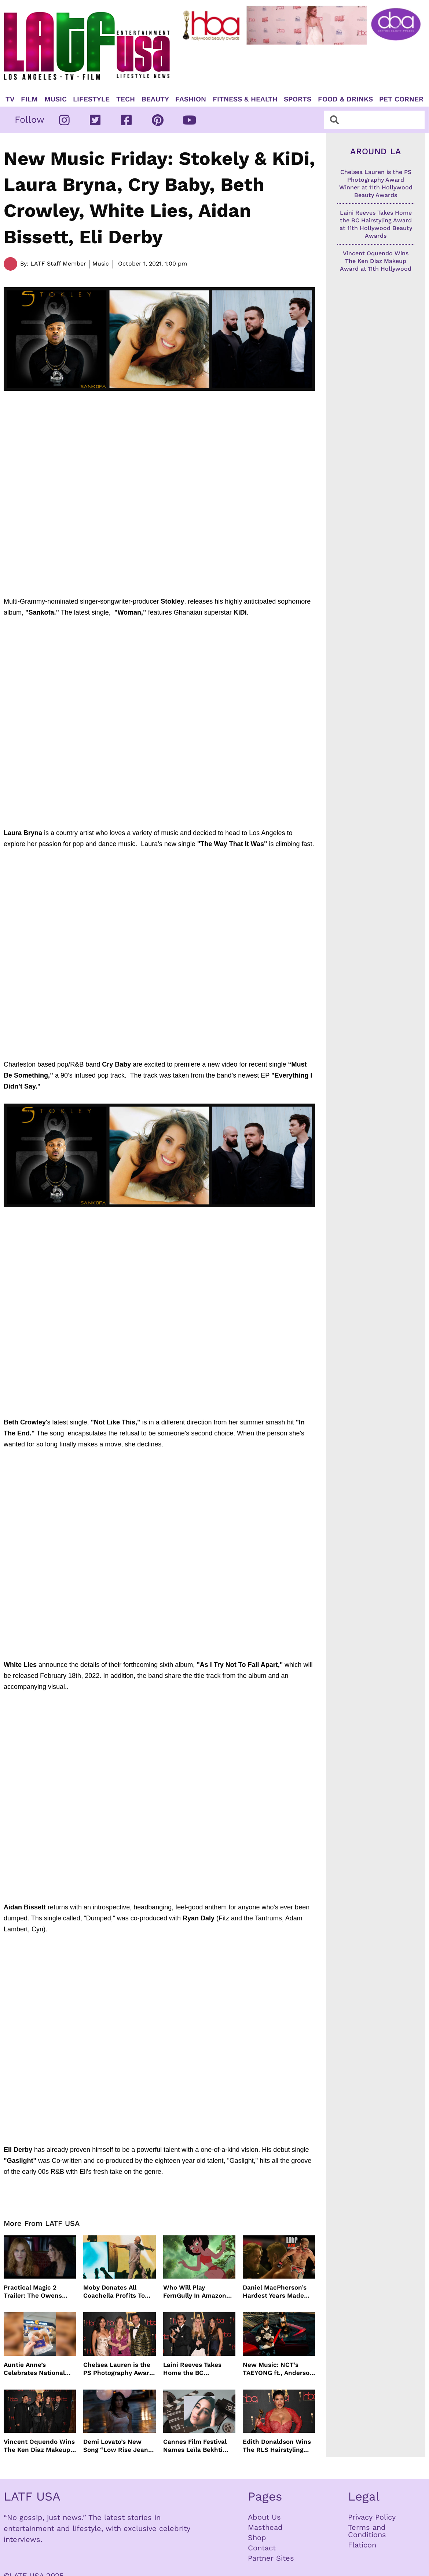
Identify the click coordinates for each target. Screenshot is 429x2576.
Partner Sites (271, 2558)
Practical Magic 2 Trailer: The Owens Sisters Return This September (33, 2291)
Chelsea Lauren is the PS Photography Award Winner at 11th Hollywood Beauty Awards (118, 2369)
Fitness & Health (245, 99)
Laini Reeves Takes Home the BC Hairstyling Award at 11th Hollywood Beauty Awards (197, 2369)
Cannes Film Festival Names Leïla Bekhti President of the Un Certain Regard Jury (195, 2446)
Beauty (155, 99)
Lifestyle (91, 99)
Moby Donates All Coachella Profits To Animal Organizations (116, 2291)
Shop (257, 2537)
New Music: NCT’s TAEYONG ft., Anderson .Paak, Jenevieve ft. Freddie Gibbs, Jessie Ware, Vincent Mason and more (278, 2369)
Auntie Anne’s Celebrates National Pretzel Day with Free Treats (36, 2369)
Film (29, 99)
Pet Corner (401, 99)
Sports (297, 99)
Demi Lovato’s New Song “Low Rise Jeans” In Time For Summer (118, 2446)
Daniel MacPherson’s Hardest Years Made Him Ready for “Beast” (277, 2291)
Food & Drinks (345, 99)
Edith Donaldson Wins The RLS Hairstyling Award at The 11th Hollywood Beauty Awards (277, 2446)
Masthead (265, 2527)
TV (10, 99)
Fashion (190, 99)
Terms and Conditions (367, 2531)
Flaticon (362, 2544)
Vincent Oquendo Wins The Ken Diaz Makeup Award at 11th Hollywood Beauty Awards (39, 2446)
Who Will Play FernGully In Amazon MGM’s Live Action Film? (194, 2291)
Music (55, 99)
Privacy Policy (372, 2517)
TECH (125, 99)
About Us (264, 2517)
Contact (262, 2547)
